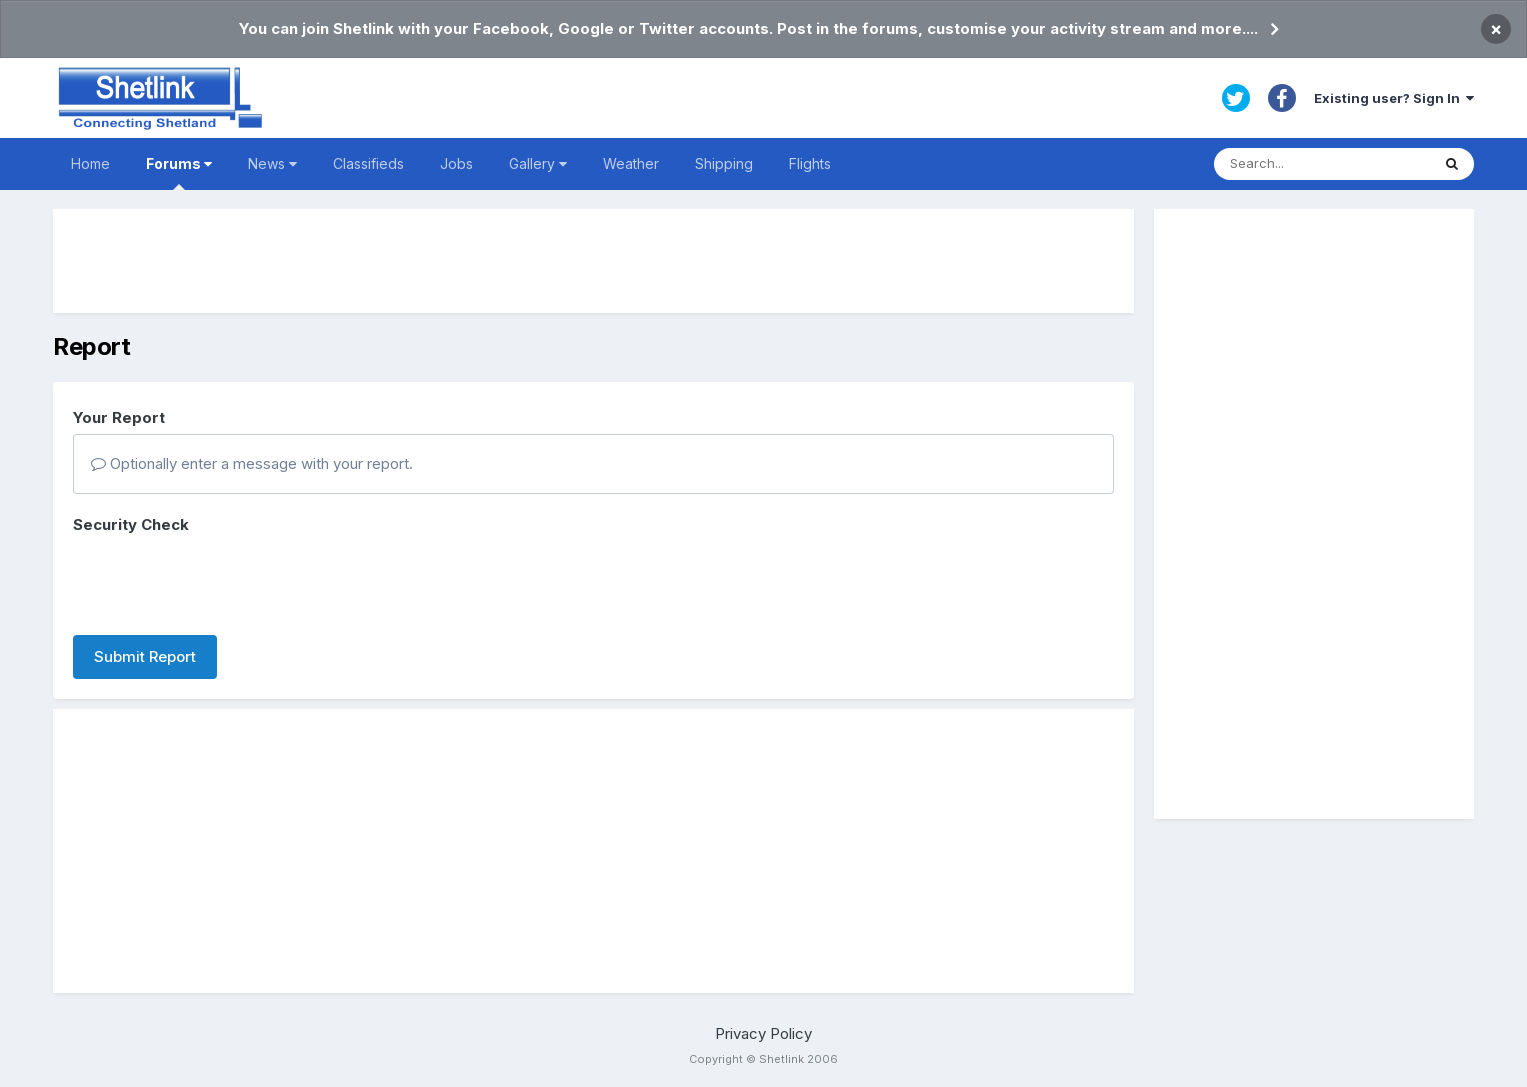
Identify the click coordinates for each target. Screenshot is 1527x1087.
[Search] (1322, 164)
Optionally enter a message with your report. (252, 463)
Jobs (456, 163)
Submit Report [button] (145, 656)
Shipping (724, 163)
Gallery (538, 163)
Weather (631, 163)
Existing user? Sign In (1394, 98)
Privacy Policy (763, 1033)
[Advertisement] (593, 261)
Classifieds (368, 163)
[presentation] (225, 581)
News (272, 163)
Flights (810, 163)
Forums (179, 172)
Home (90, 163)
